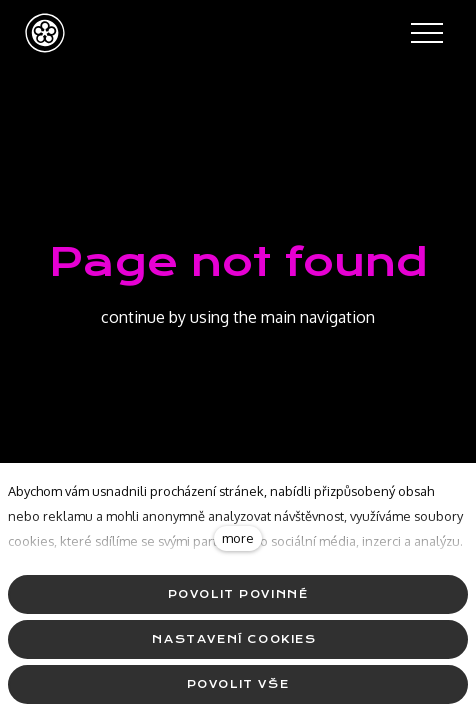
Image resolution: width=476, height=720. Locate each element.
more (238, 538)
